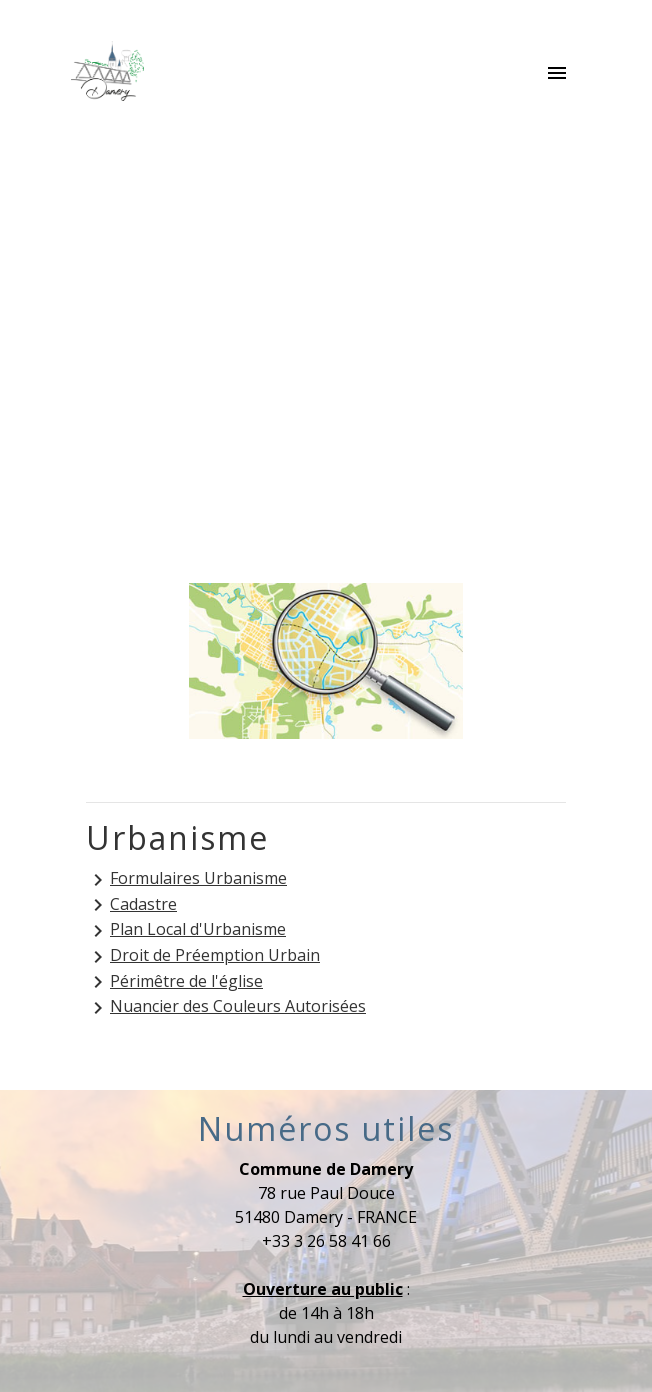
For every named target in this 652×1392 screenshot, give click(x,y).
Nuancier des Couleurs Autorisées (226, 1007)
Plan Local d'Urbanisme (186, 930)
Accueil (143, 347)
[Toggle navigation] (557, 75)
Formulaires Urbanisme (186, 879)
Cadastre (131, 905)
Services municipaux (311, 347)
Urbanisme (494, 347)
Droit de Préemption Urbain (203, 956)
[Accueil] (107, 75)
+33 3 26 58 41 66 (326, 1241)
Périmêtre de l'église (174, 982)
